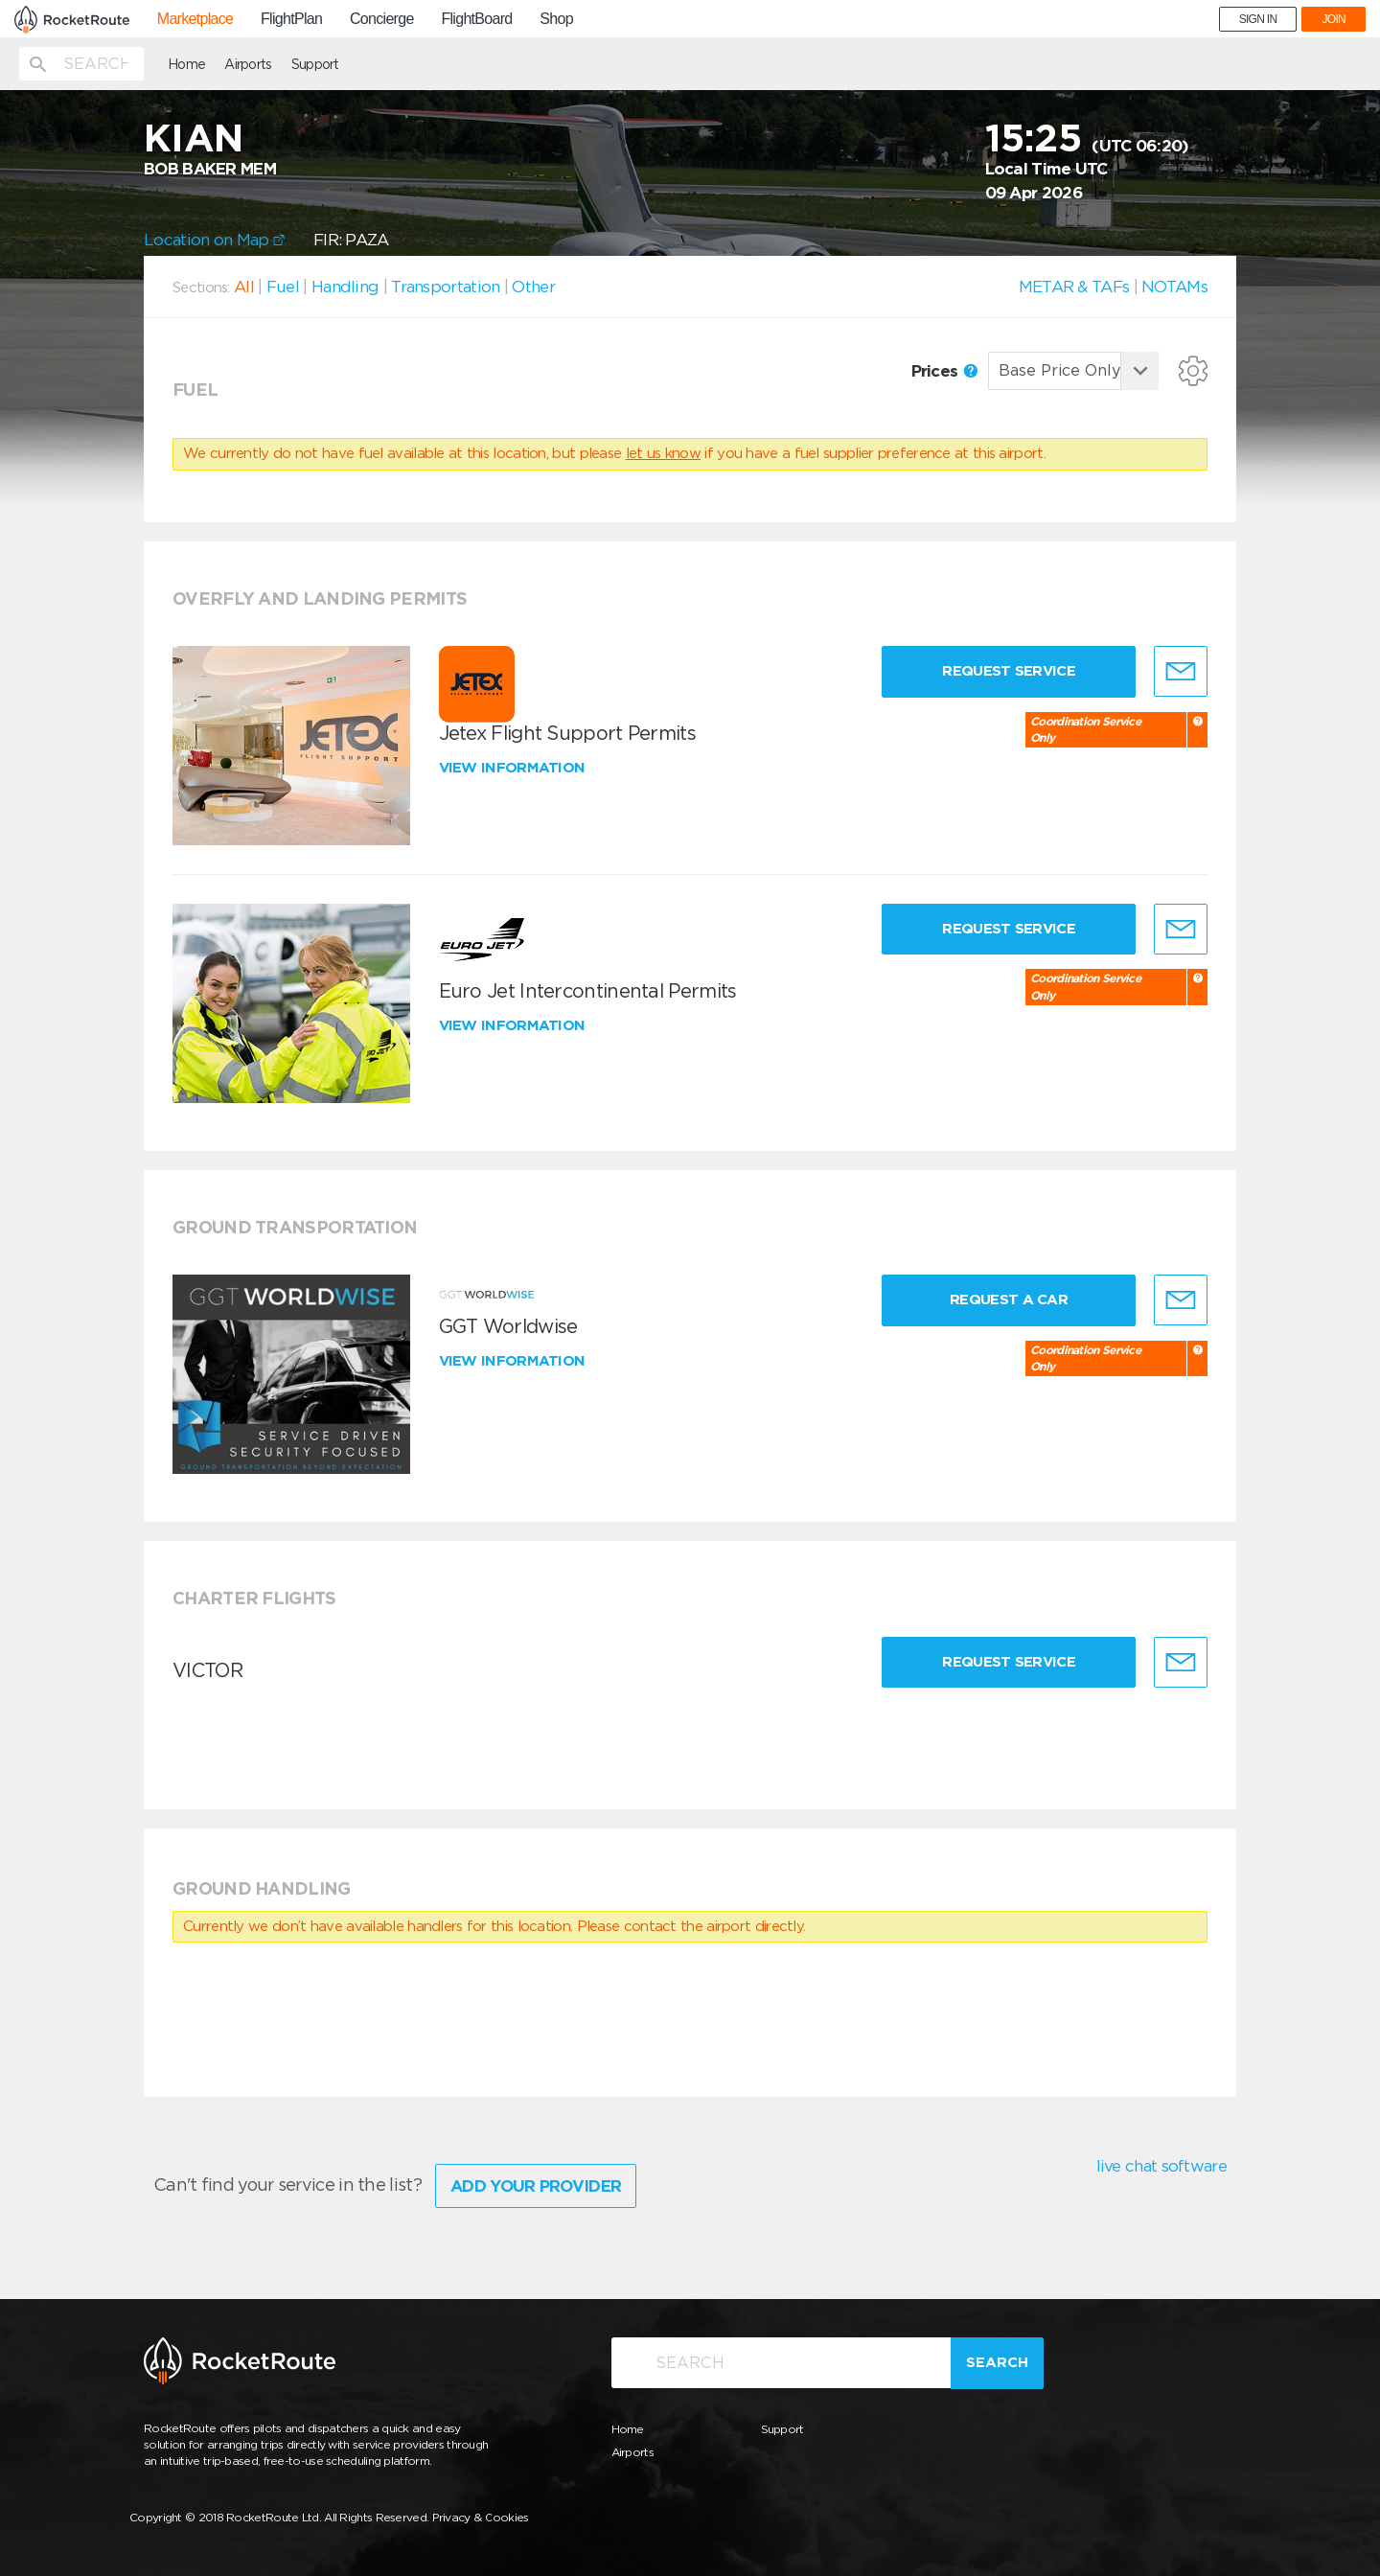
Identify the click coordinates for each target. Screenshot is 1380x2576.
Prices (944, 370)
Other (533, 286)
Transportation (445, 286)
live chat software (1161, 2165)
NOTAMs (1174, 286)
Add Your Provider (535, 2186)
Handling (345, 286)
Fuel (282, 286)
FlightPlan (291, 19)
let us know (663, 453)
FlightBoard (476, 19)
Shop (556, 19)
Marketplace (195, 19)
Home (186, 64)
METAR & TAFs (1074, 286)
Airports (247, 64)
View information (514, 767)
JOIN (1334, 19)
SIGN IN (1258, 19)
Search (997, 2362)
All (244, 286)
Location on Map (214, 239)
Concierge (382, 19)
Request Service (1008, 670)
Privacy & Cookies (480, 2517)
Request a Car (1009, 1299)
